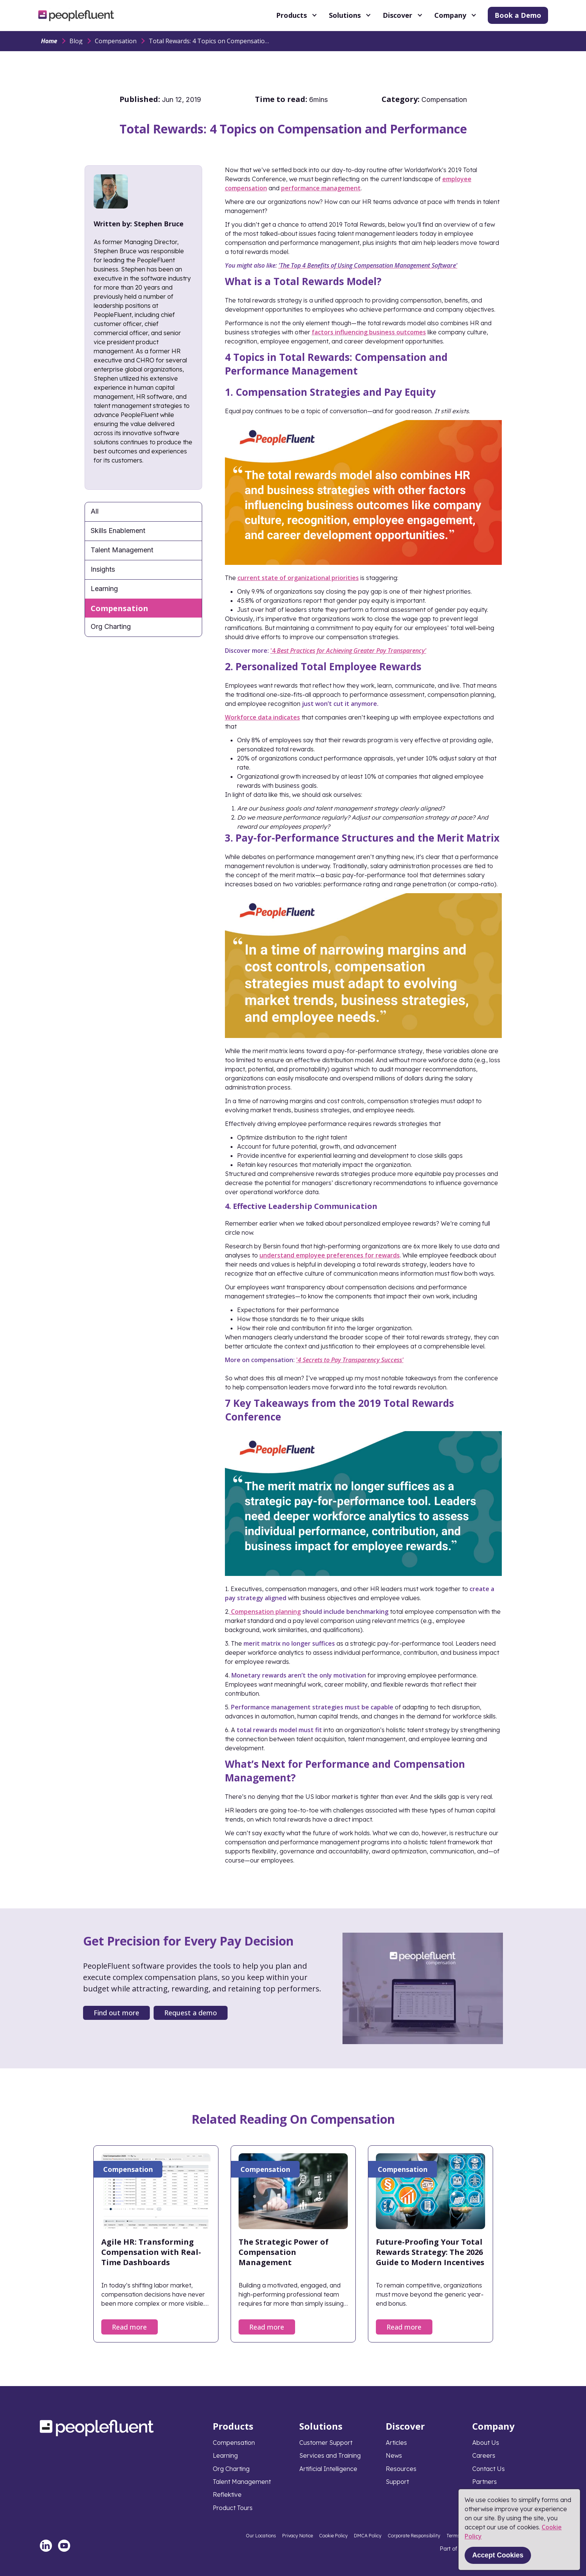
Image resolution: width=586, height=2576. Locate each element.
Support (397, 2481)
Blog (76, 41)
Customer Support (325, 2442)
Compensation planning (266, 1611)
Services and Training (330, 2455)
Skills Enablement (118, 531)
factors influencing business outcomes (369, 332)
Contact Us (488, 2469)
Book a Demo (518, 15)
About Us (485, 2442)
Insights (103, 569)
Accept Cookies (497, 2555)
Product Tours (233, 2508)
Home (49, 41)
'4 (348, 650)
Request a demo (190, 2012)
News (394, 2455)
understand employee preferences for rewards (329, 1255)
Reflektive (227, 2494)
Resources (401, 2469)
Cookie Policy (333, 2535)
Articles (396, 2442)
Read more (129, 2326)
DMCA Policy (368, 2535)
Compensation (116, 41)
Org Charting (111, 626)
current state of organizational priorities (298, 578)
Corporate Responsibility (414, 2535)
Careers (483, 2455)
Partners (484, 2481)
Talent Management (122, 550)
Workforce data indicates (262, 717)
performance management (321, 188)
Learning (104, 589)
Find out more (116, 2012)
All (95, 511)
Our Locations (261, 2535)
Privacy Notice (297, 2535)
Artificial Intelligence (328, 2469)
